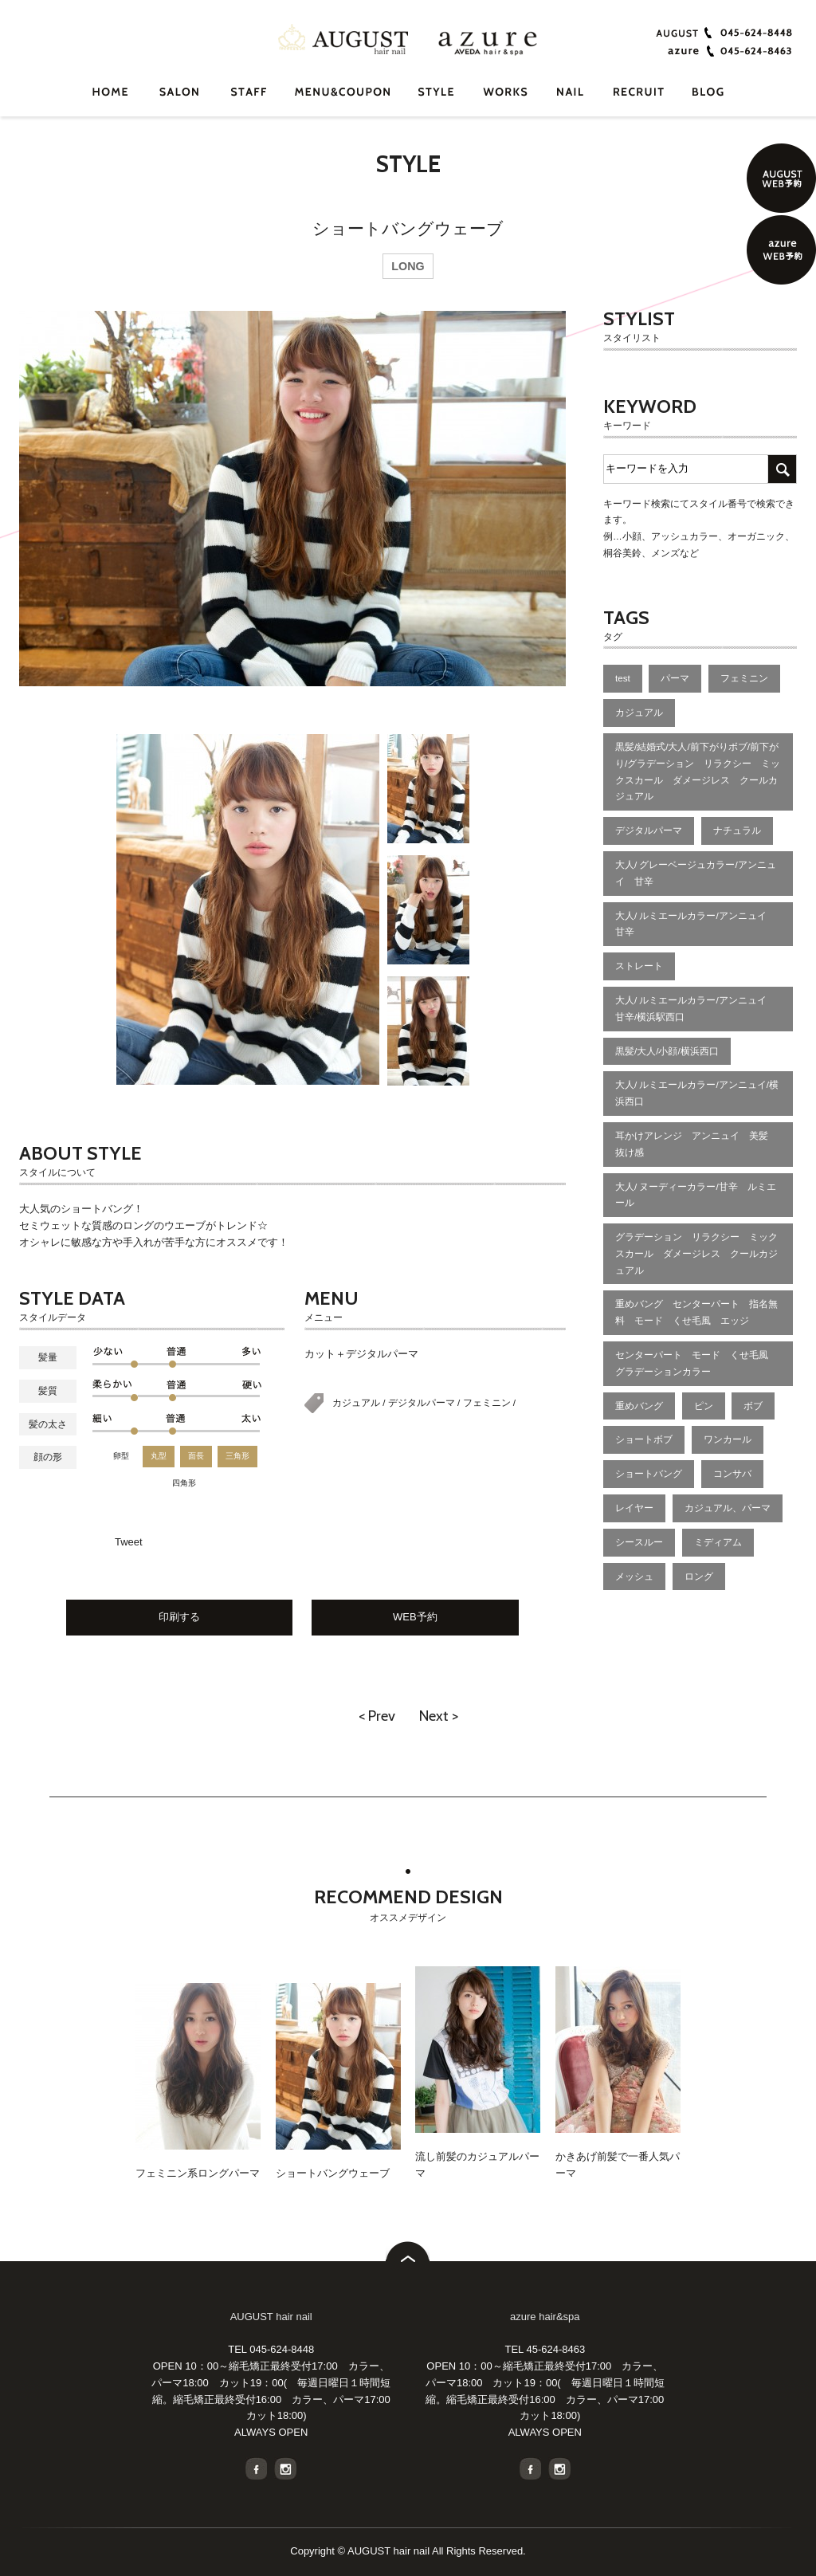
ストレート (639, 965)
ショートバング (648, 1473)
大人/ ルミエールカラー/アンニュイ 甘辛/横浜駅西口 (695, 1008)
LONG (407, 266)
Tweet (129, 1542)
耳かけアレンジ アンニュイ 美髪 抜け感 (696, 1143)
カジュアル (357, 1402)
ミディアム (718, 1542)
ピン (703, 1405)
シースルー (639, 1542)
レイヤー (634, 1507)
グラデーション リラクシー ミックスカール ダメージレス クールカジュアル (696, 1253)
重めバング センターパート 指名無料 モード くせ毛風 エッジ (696, 1311)
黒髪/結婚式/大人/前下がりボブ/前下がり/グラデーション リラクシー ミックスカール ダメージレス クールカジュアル (697, 771)
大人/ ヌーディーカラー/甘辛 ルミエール (695, 1194)
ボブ (753, 1405)
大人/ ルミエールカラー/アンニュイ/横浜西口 (697, 1092)
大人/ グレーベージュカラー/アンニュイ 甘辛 (695, 872)
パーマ (675, 678)
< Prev (377, 1715)
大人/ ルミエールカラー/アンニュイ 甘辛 (695, 923)
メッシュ (634, 1576)
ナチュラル (737, 830)
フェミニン (488, 1402)
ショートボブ (644, 1439)
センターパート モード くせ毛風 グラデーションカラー (696, 1362)
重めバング (639, 1405)
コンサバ (732, 1473)
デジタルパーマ (422, 1402)
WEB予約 (415, 1617)
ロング (699, 1576)
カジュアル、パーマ (728, 1507)
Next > (438, 1715)
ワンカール (727, 1439)
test (622, 678)
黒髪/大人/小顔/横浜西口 (667, 1051)
